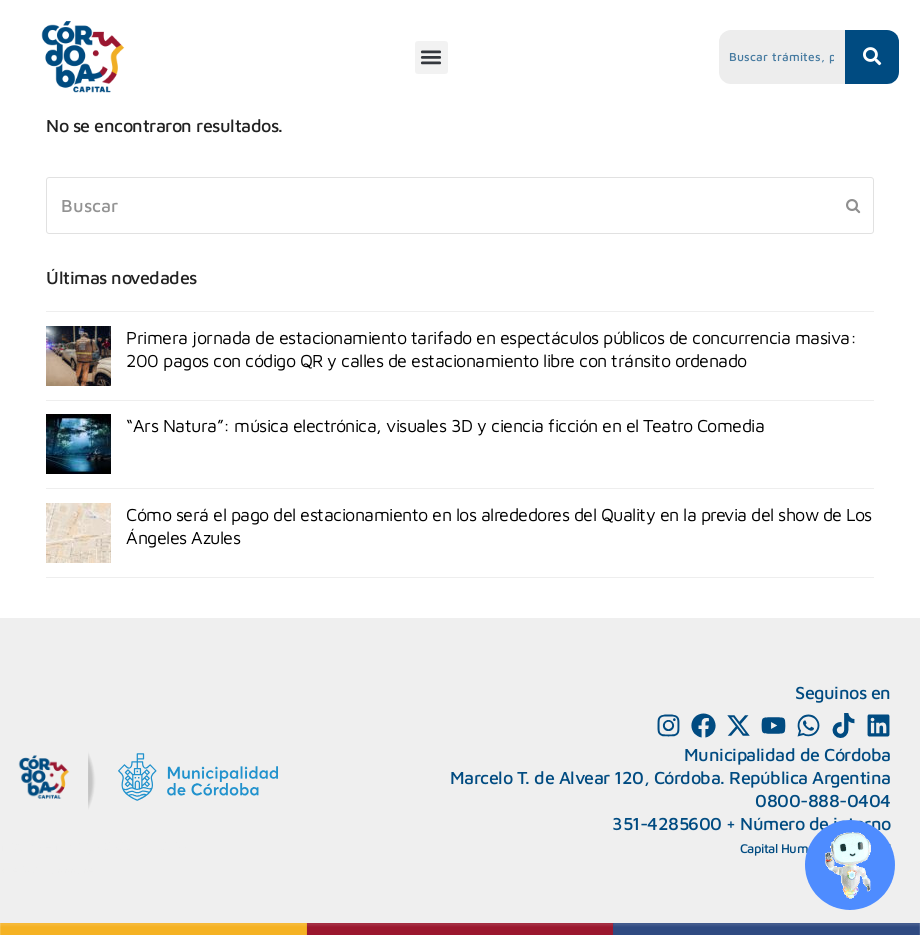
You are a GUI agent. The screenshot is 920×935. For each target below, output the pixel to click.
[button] (431, 57)
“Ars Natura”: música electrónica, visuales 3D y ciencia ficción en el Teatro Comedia (445, 425)
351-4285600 (667, 823)
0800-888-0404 (823, 800)
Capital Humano (785, 848)
